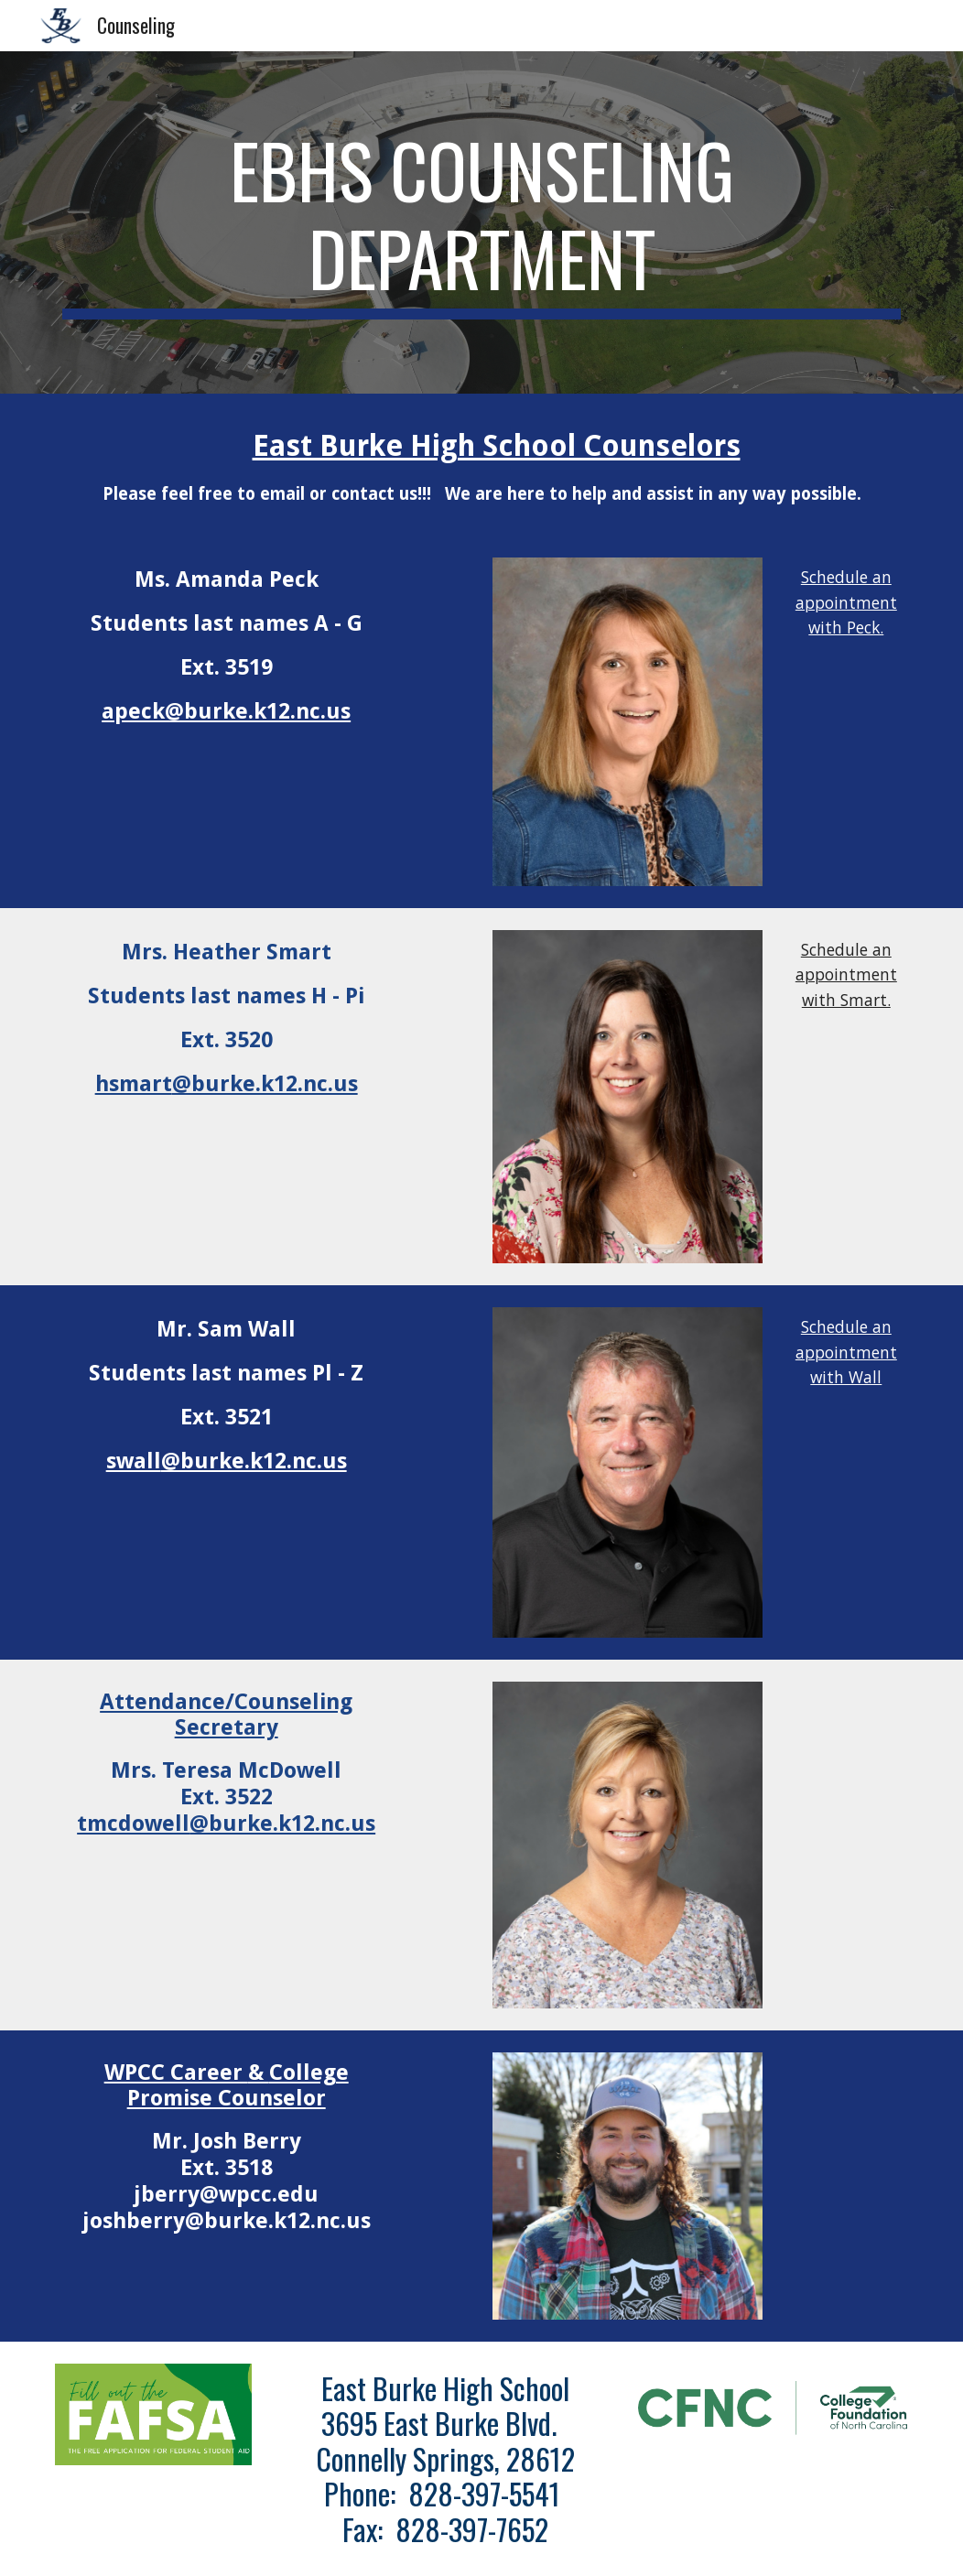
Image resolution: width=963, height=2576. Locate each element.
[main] (481, 222)
